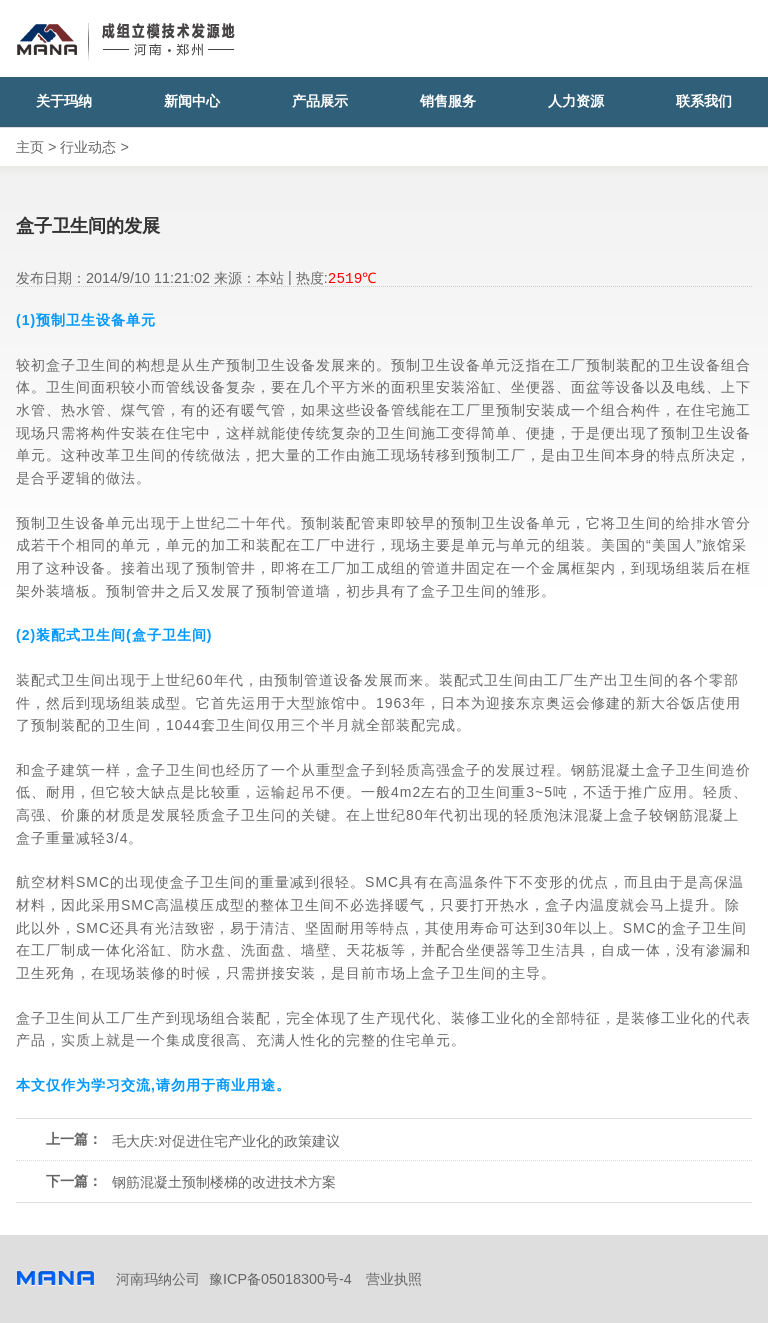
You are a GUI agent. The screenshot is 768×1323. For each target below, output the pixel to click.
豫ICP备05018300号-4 (280, 1279)
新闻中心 (192, 101)
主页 (30, 147)
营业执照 (394, 1279)
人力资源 (576, 101)
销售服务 (448, 101)
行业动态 (88, 147)
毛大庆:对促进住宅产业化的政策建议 (226, 1141)
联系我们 (704, 101)
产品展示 (320, 101)
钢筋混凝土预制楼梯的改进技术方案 (224, 1182)
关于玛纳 (64, 101)
